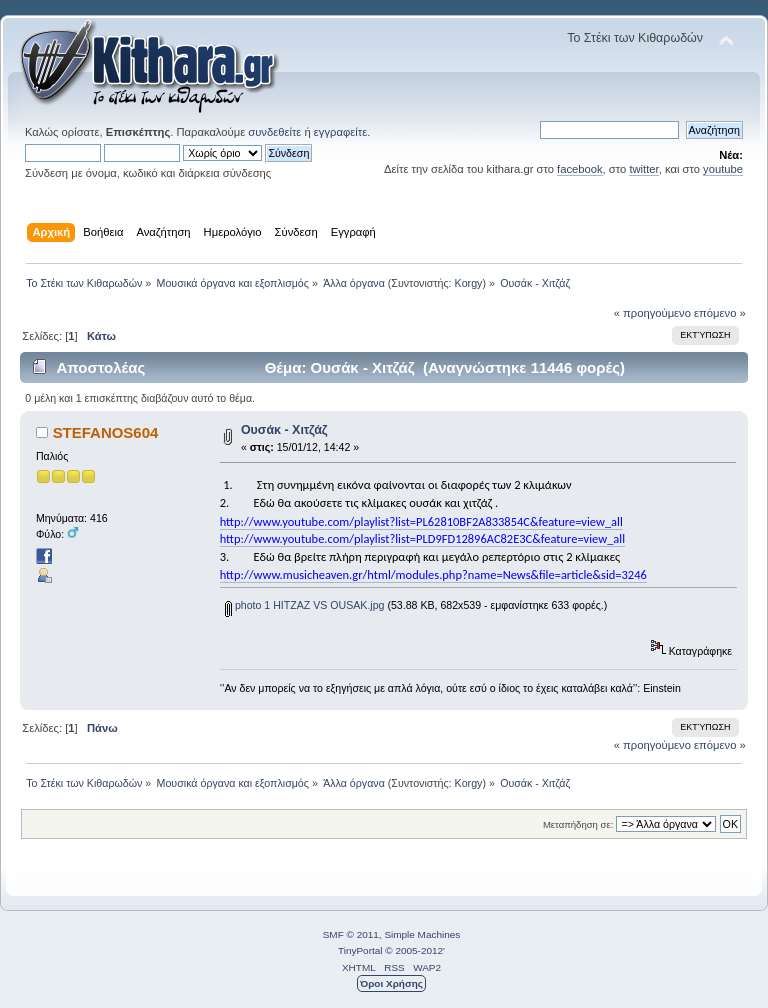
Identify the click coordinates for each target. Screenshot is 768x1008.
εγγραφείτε (340, 132)
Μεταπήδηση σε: (578, 824)
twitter (643, 169)
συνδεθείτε (274, 132)
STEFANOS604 (106, 432)
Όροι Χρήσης (391, 983)
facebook (580, 169)
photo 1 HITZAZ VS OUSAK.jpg (305, 605)
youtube (723, 169)
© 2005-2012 (414, 950)
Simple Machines (422, 934)
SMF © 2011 (351, 934)
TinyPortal (360, 950)
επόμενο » (720, 313)
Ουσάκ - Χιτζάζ (284, 430)
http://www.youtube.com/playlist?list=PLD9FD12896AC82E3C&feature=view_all (422, 538)
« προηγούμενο (652, 313)
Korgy (469, 283)
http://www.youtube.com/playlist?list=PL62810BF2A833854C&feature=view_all (421, 521)
